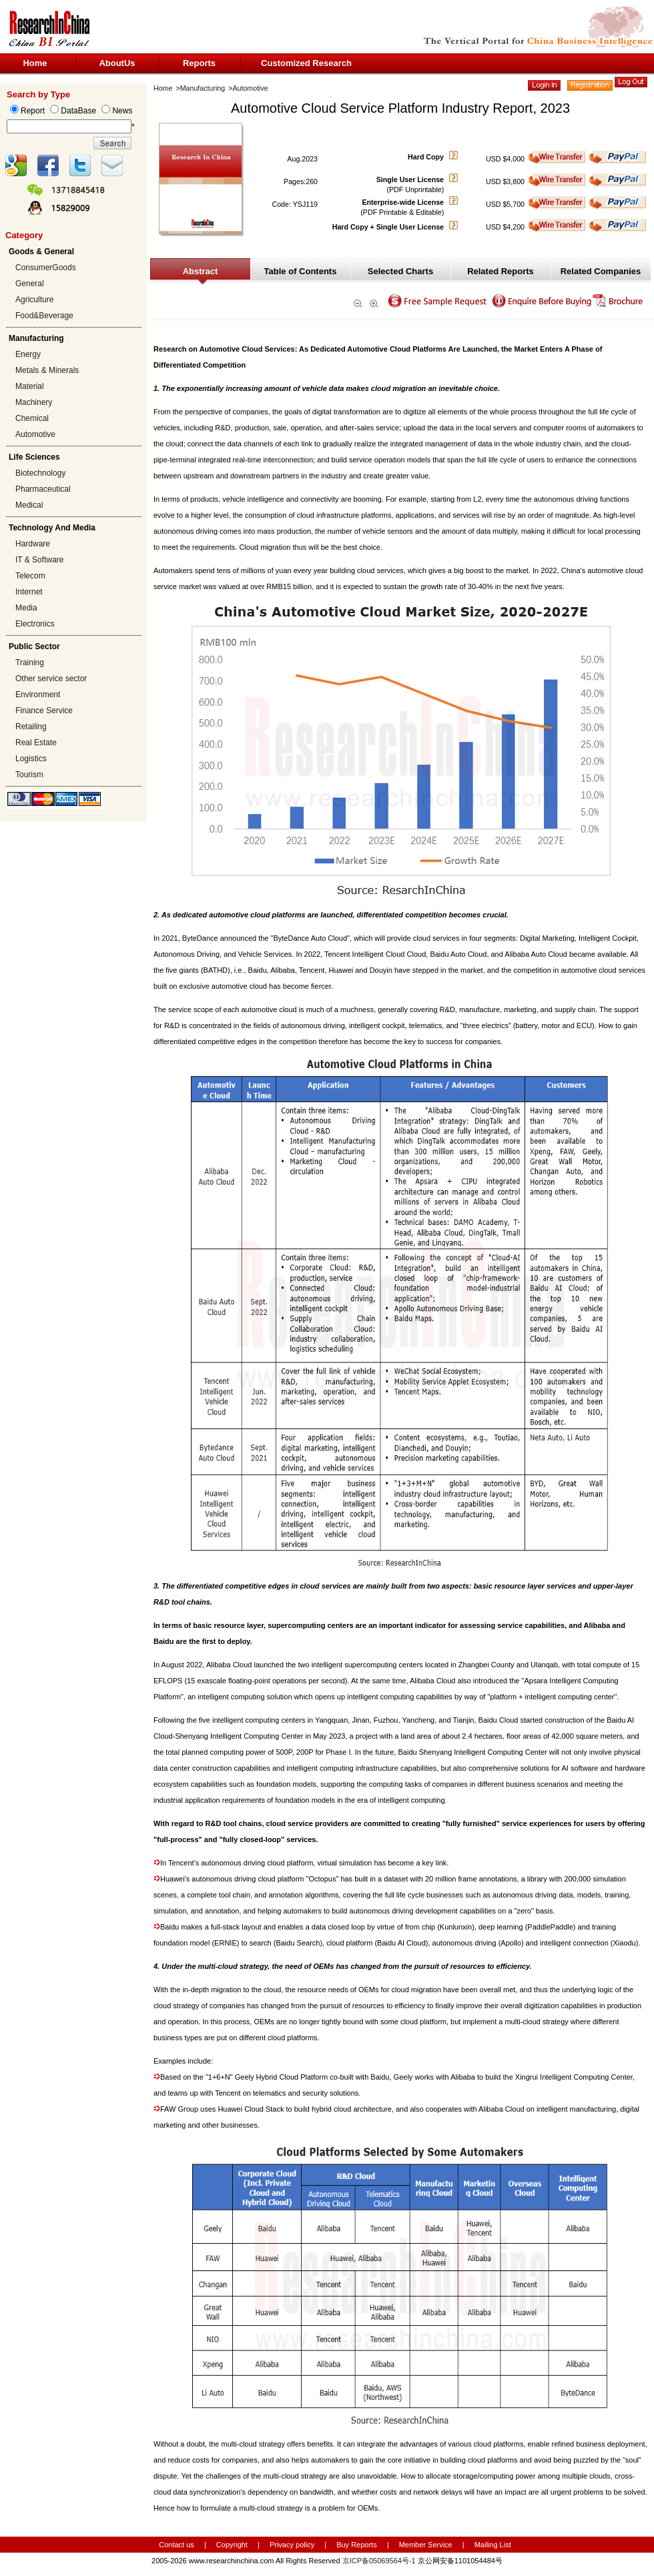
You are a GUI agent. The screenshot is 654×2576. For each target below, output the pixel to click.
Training (29, 662)
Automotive (35, 434)
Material (29, 386)
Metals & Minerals (47, 370)
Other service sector (51, 678)
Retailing (31, 726)
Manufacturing (203, 88)
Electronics (35, 623)
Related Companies (601, 271)
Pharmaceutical (43, 489)
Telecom (30, 575)
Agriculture (34, 299)
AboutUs (117, 63)
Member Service (425, 2545)
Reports (199, 63)
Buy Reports (356, 2545)
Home (35, 63)
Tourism (29, 774)
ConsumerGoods (45, 267)
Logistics (31, 758)
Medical (29, 505)
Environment (37, 694)
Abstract (200, 271)
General (29, 283)
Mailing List (492, 2545)
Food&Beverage (44, 315)
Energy (28, 354)
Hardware (32, 543)
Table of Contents (300, 271)
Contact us (176, 2545)
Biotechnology (40, 473)
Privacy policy (293, 2545)
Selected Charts (400, 271)
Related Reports (500, 271)
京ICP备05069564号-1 (379, 2561)
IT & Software (39, 559)
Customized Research (306, 63)
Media (26, 607)
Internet (29, 591)
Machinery (33, 402)
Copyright (232, 2545)
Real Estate (36, 742)
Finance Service (44, 710)
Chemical (32, 418)
